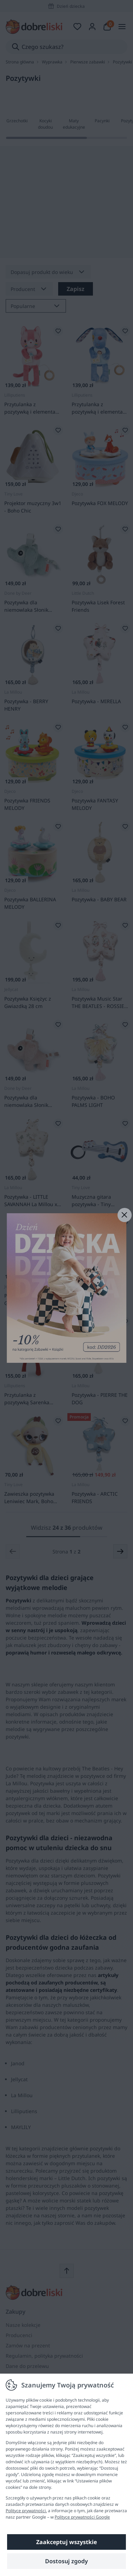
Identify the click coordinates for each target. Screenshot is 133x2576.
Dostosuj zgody (66, 2561)
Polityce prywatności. (26, 2511)
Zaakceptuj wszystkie (66, 2542)
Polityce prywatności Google (82, 2517)
